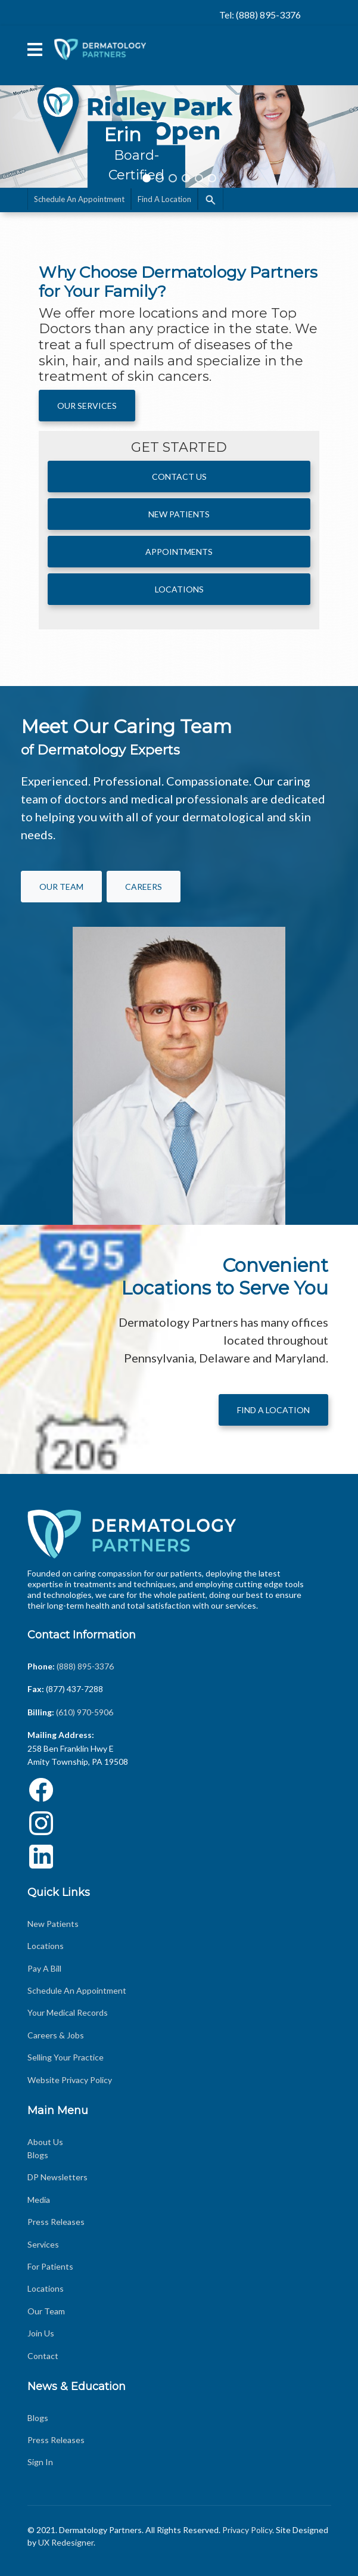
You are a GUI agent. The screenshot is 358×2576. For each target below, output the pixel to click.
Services (43, 2244)
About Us (45, 2142)
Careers (143, 887)
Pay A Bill (44, 1968)
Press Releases (56, 2222)
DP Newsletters (57, 2177)
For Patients (50, 2266)
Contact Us (179, 476)
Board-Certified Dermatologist (136, 175)
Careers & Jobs (55, 2035)
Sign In (40, 2462)
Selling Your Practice (65, 2057)
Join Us (40, 2333)
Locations (179, 589)
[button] (179, 104)
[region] (179, 104)
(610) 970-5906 (84, 1712)
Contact (42, 2356)
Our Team (46, 2311)
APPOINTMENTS (179, 552)
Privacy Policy (247, 2530)
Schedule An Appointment (79, 199)
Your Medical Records (67, 2012)
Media (38, 2200)
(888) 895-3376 (85, 1666)
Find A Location (164, 199)
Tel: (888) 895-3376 (260, 14)
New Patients (179, 514)
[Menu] (34, 49)
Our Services (87, 406)
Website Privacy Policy (69, 2080)
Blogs (37, 2155)
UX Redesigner (66, 2542)
